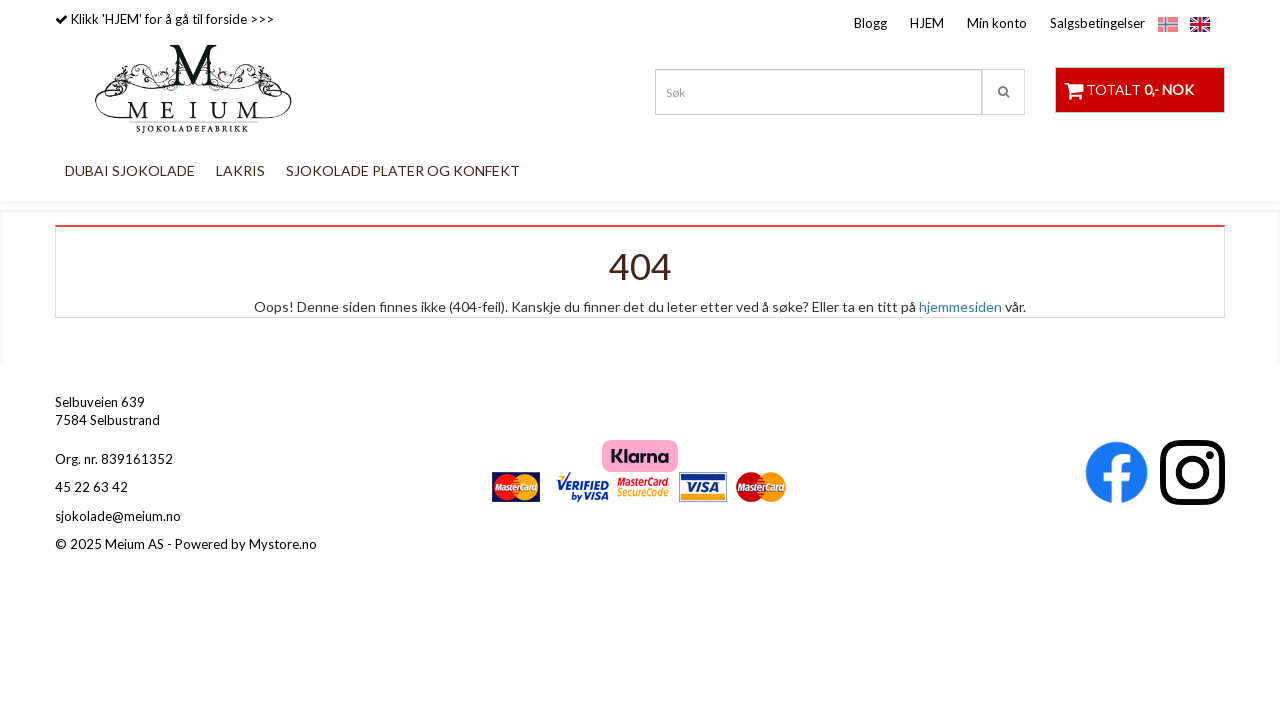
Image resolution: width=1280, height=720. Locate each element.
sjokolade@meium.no (118, 516)
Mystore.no (283, 544)
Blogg (870, 23)
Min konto (997, 23)
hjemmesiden (960, 306)
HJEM (927, 23)
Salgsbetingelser (1097, 23)
